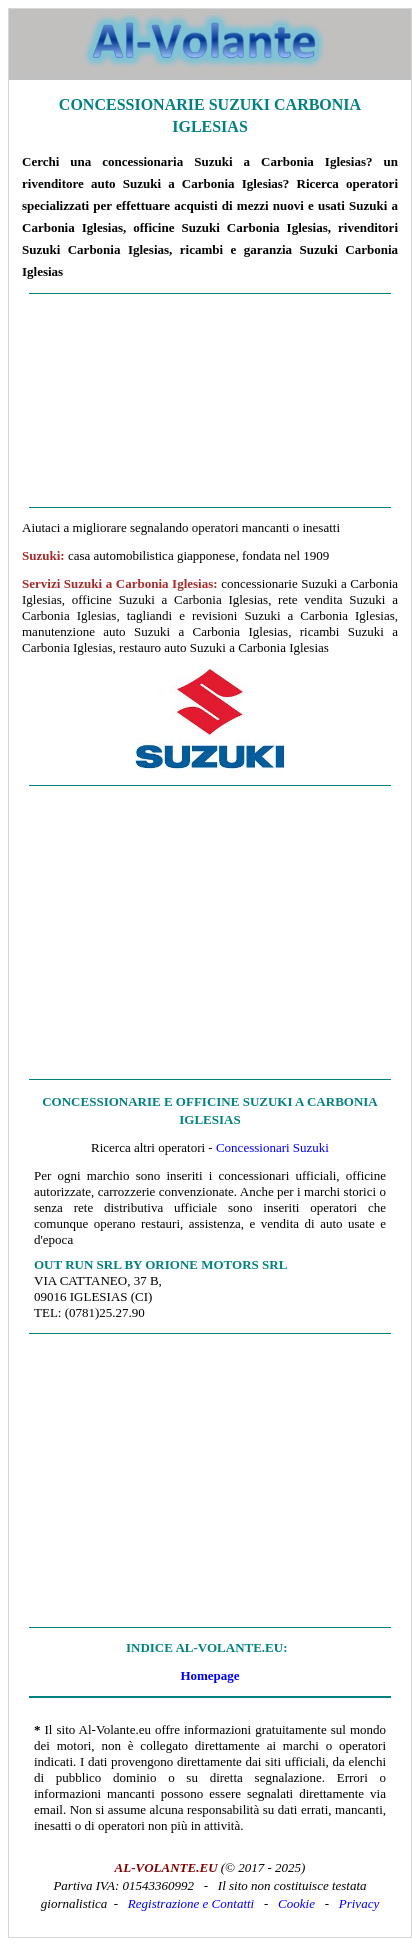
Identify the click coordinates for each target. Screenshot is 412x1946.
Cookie (296, 1903)
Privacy (359, 1903)
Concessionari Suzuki (272, 1147)
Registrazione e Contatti (191, 1903)
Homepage (209, 1675)
